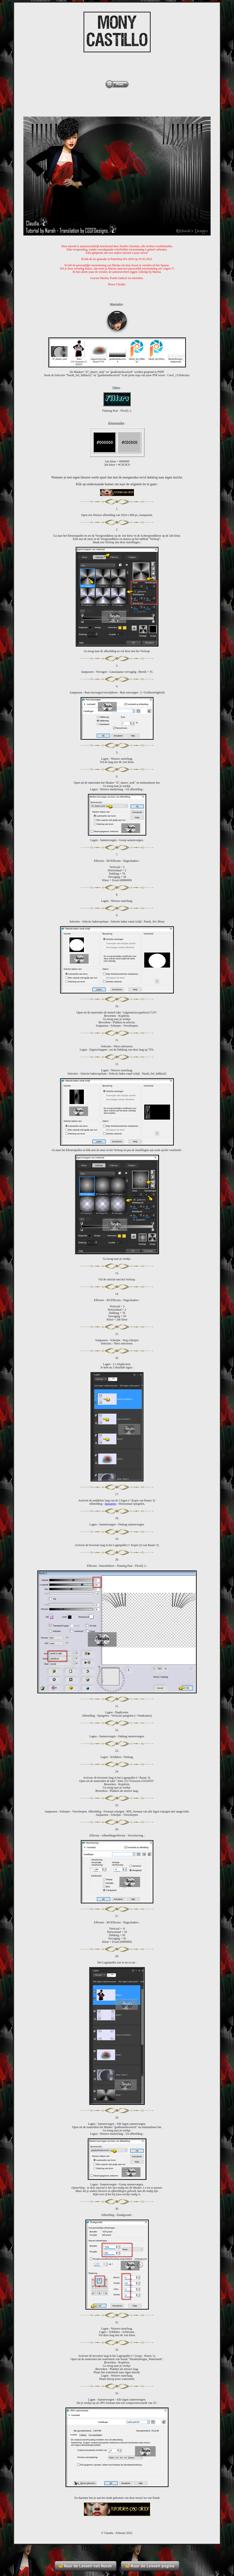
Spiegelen (110, 1503)
